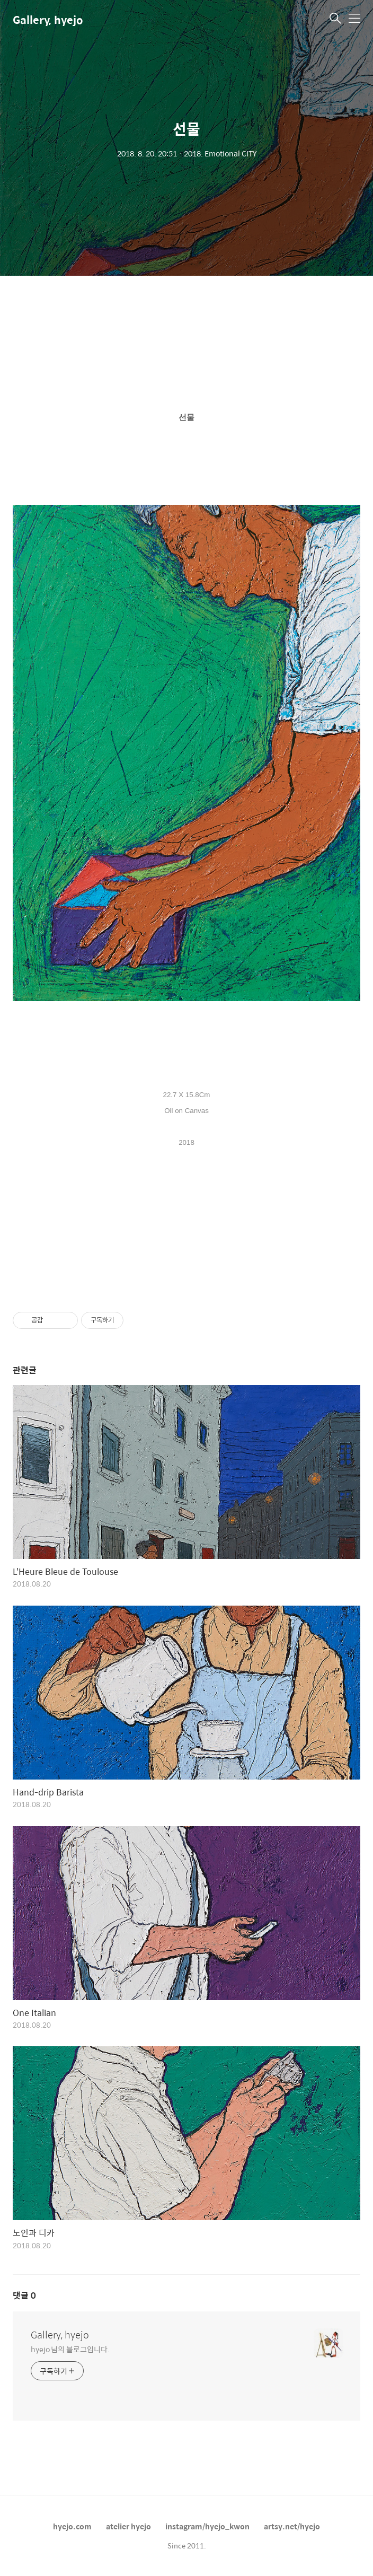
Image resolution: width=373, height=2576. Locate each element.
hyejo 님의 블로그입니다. (70, 2348)
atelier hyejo (128, 2526)
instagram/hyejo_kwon (207, 2526)
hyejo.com (72, 2526)
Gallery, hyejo (48, 19)
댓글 (24, 2295)
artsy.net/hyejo (292, 2526)
